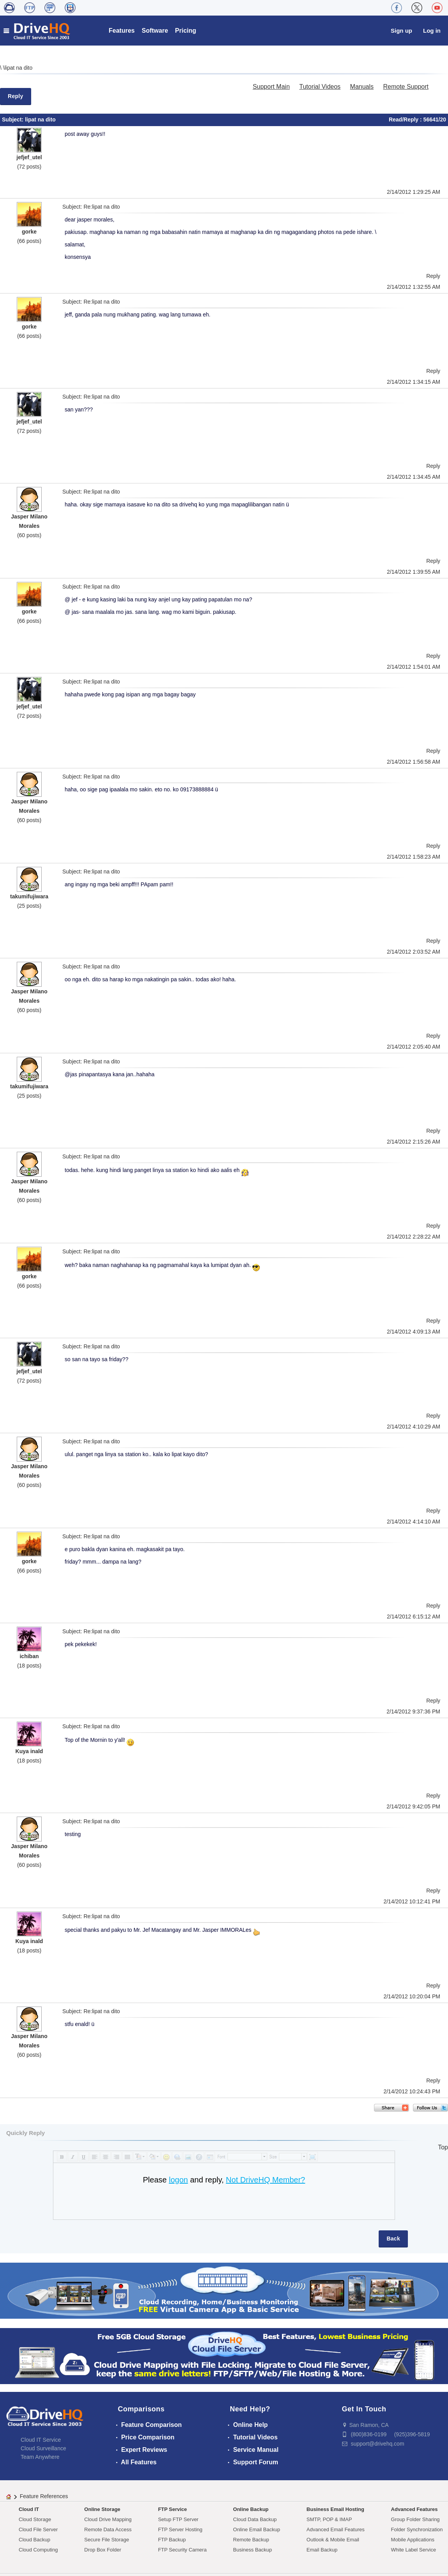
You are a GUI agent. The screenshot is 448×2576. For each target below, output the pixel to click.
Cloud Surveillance (43, 2448)
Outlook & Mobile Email (333, 2540)
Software (155, 30)
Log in (432, 30)
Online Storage (102, 2509)
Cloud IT (29, 2509)
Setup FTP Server (178, 2519)
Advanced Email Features (336, 2529)
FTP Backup (172, 2540)
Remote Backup (251, 2540)
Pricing (185, 30)
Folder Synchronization (417, 2529)
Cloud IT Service (41, 2440)
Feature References (44, 2496)
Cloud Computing (38, 2550)
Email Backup (322, 2550)
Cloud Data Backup (255, 2519)
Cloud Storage (35, 2519)
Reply (15, 96)
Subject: (13, 119)
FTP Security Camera (182, 2550)
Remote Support (406, 86)
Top (443, 2147)
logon (178, 2179)
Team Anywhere (40, 2457)
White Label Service (413, 2550)
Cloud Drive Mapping (107, 2519)
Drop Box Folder (102, 2550)
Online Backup (250, 2509)
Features (122, 30)
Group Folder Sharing (415, 2519)
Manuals (362, 86)
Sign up (401, 30)
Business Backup (252, 2550)
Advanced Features (414, 2509)
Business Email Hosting (335, 2509)
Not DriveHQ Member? (265, 2179)
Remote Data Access (107, 2529)
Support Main (271, 86)
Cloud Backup (34, 2540)
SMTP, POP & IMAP (329, 2519)
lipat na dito (19, 68)
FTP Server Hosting (180, 2529)
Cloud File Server (38, 2529)
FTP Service (172, 2509)
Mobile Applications (412, 2540)
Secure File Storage (106, 2540)
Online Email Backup (256, 2529)
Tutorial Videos (319, 86)
